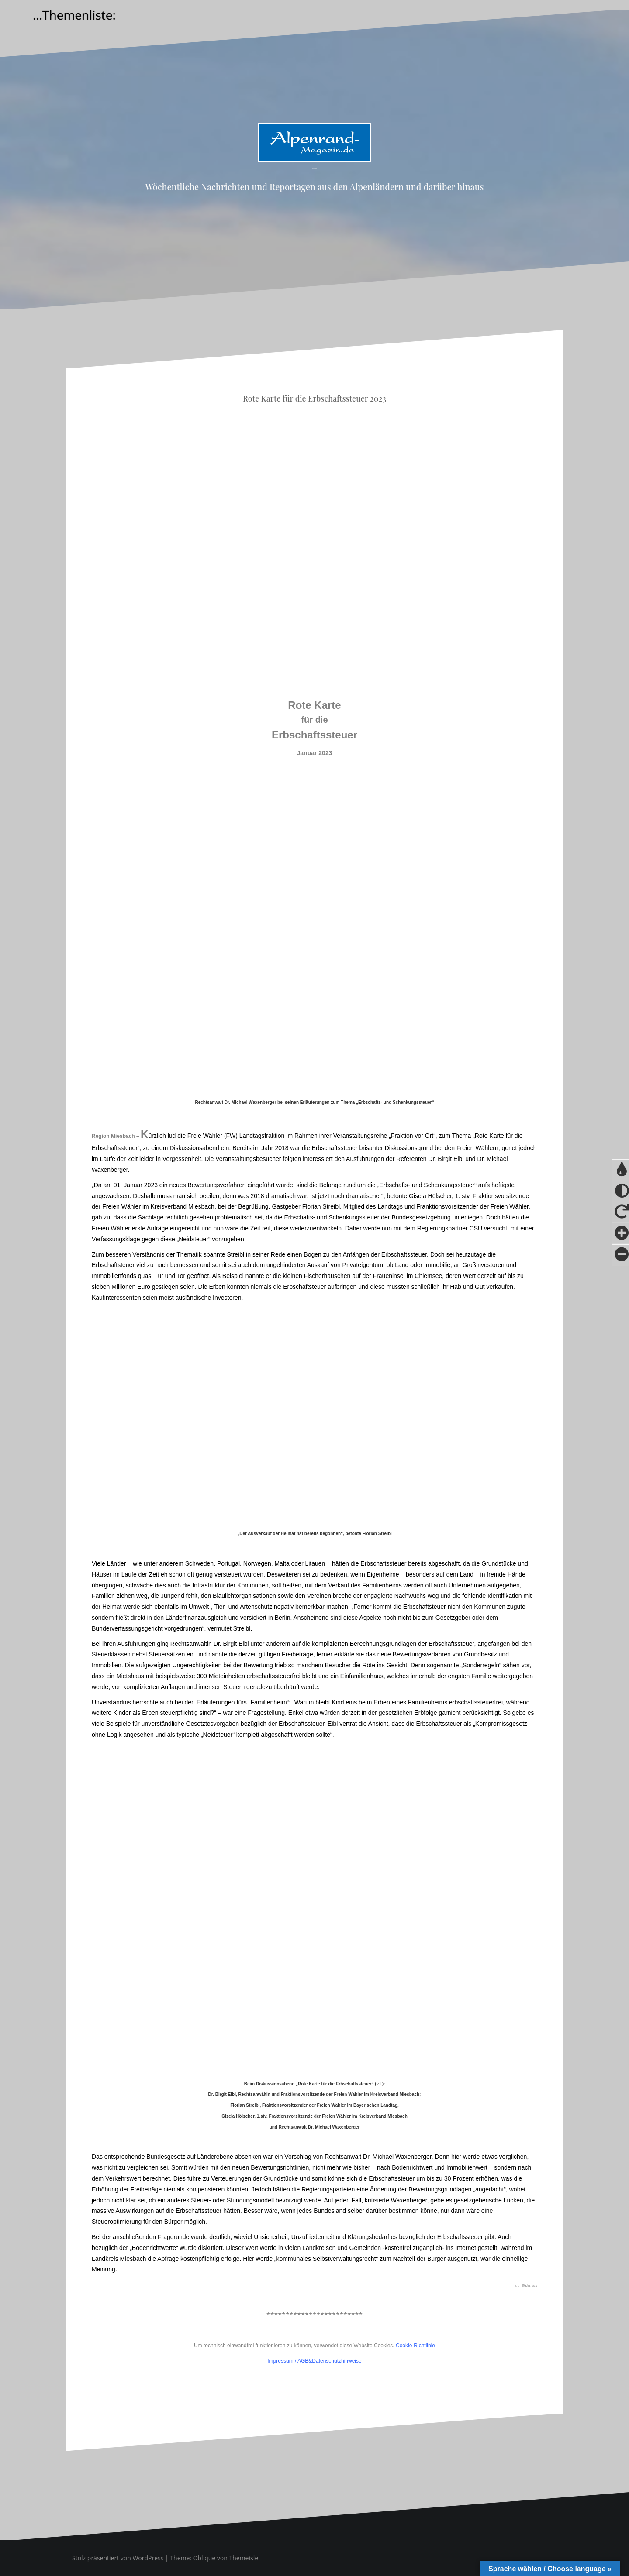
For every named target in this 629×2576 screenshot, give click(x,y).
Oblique (204, 2558)
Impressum (280, 2361)
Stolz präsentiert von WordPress (117, 2558)
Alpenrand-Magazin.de (314, 168)
